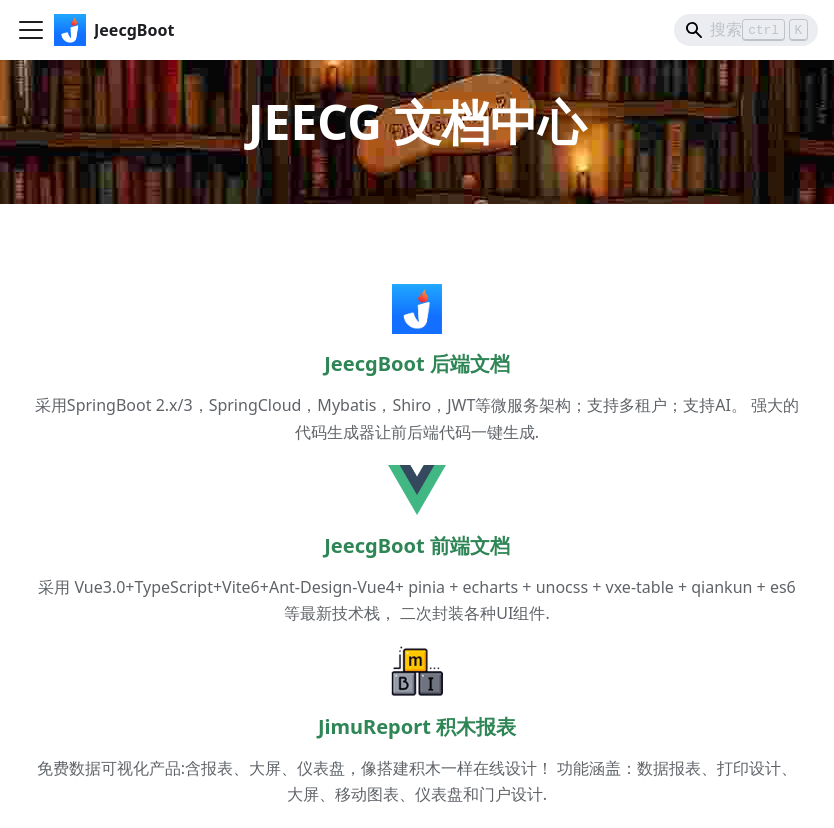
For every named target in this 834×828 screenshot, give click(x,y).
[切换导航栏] (31, 30)
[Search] (746, 30)
